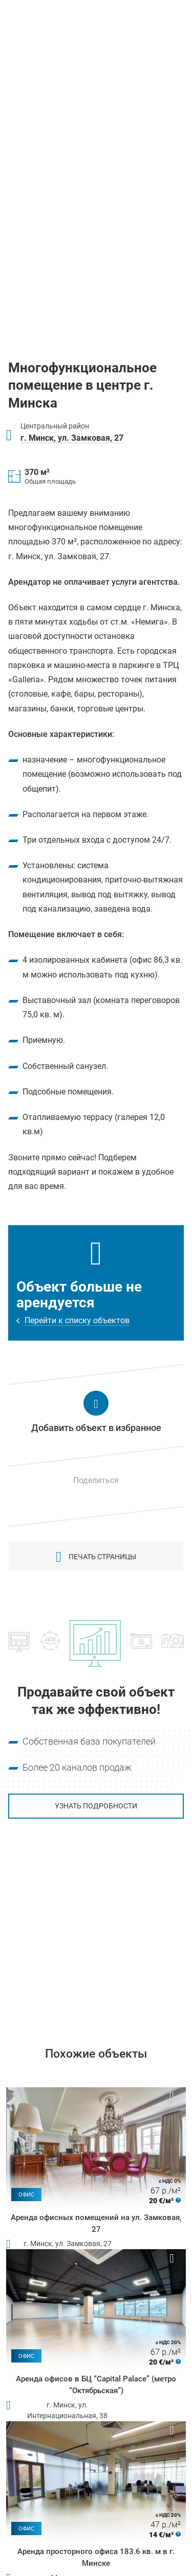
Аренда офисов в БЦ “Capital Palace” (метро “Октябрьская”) (96, 2384)
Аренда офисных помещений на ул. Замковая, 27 (96, 2223)
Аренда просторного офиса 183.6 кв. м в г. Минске (96, 2557)
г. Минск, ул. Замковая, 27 (71, 438)
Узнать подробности (96, 1806)
